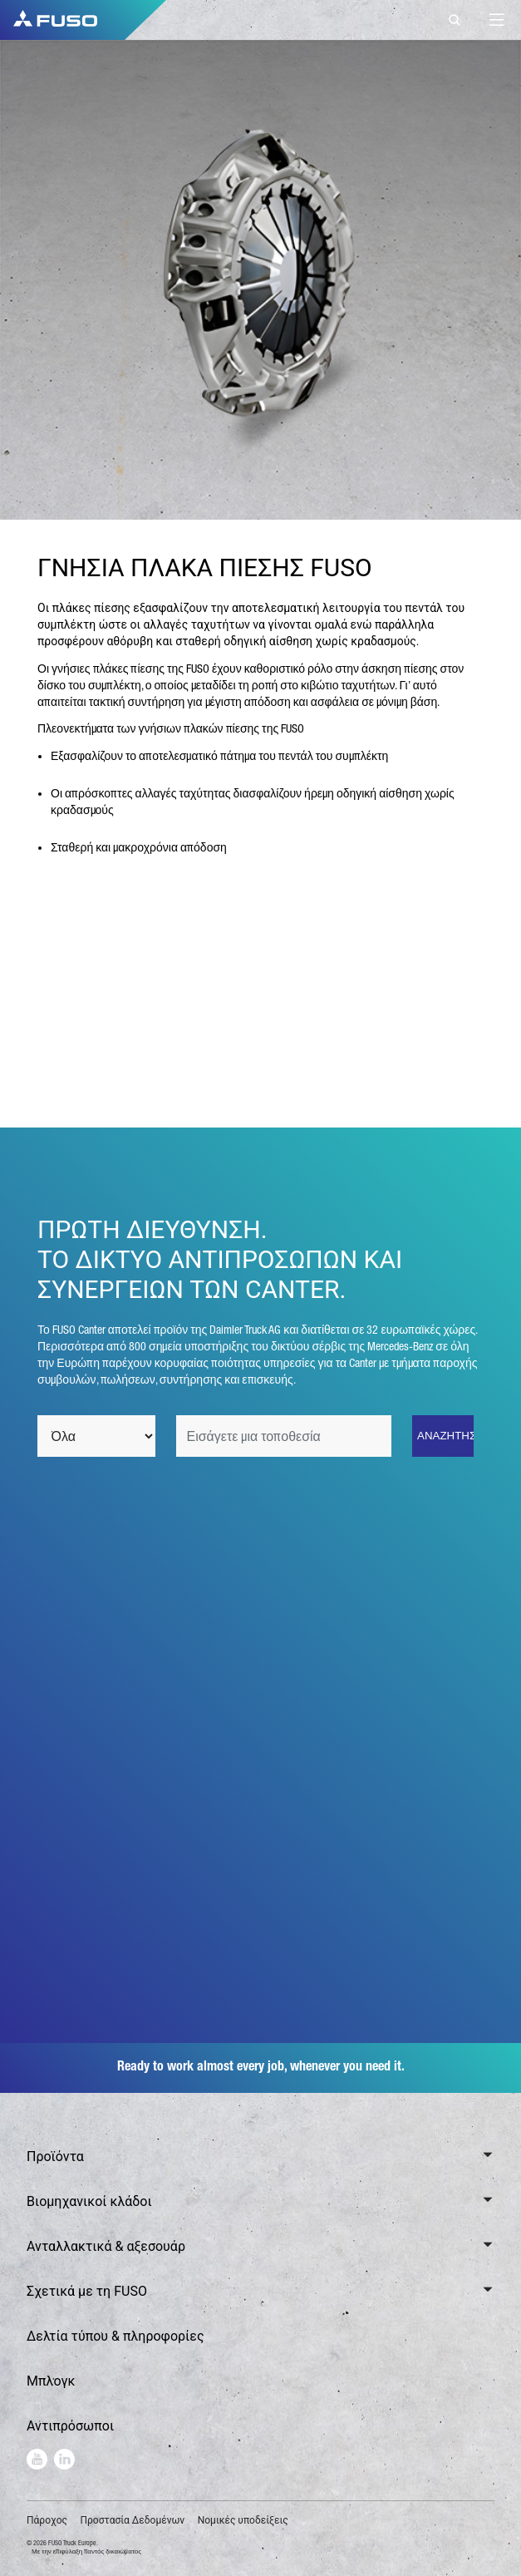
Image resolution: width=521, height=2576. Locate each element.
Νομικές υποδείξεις (243, 2520)
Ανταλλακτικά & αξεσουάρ (106, 2246)
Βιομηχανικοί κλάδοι (89, 2201)
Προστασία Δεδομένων (132, 2520)
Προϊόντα (55, 2156)
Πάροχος (47, 2520)
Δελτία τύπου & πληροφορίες (115, 2336)
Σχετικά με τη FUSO (87, 2291)
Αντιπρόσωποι (70, 2426)
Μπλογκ (51, 2381)
